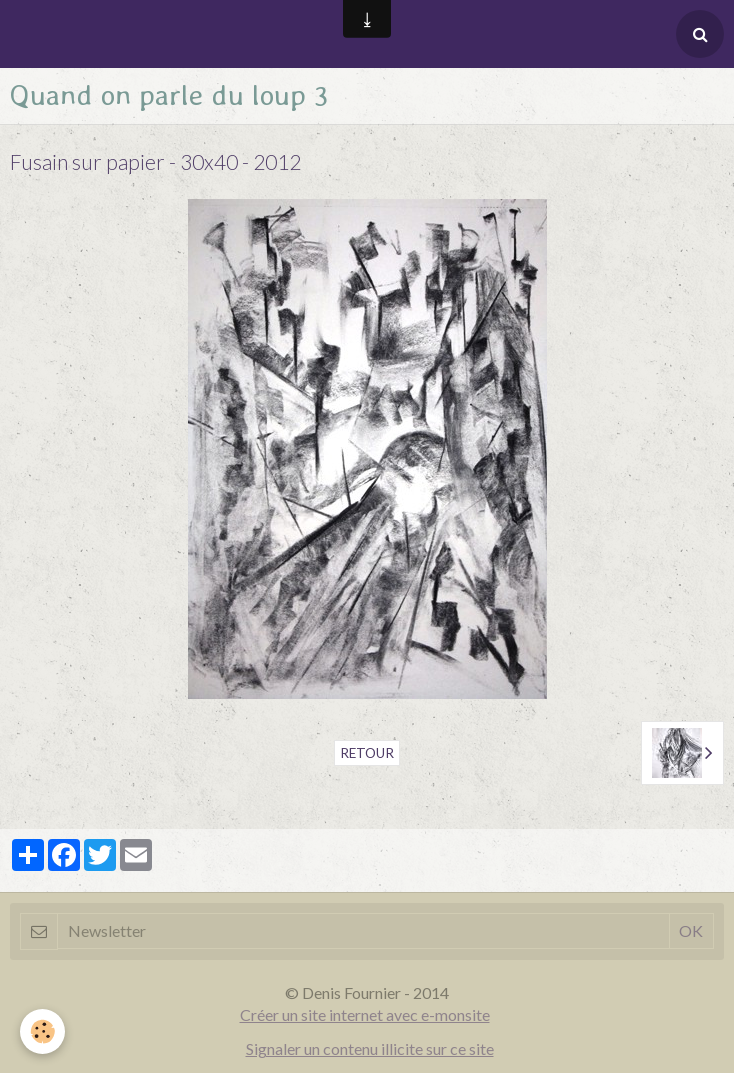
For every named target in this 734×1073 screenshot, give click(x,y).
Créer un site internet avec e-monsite (365, 1014)
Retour (367, 753)
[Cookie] (42, 1031)
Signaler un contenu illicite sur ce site (370, 1048)
